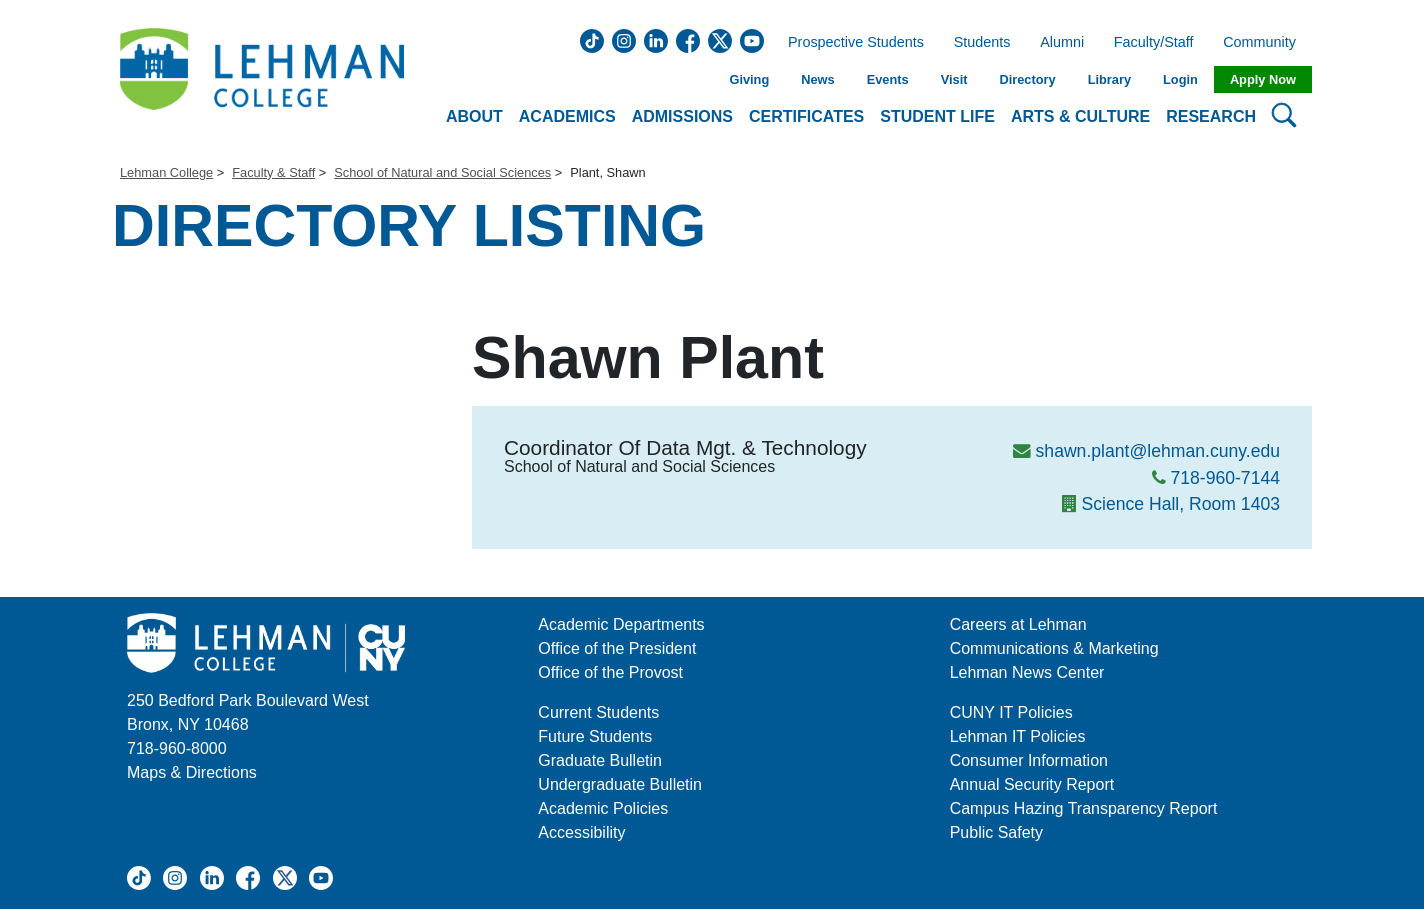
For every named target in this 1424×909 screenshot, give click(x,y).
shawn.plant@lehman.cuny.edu (1158, 451)
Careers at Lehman (1018, 624)
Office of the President (617, 648)
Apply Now (1263, 79)
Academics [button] (567, 116)
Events (888, 79)
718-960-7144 (1225, 478)
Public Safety (996, 832)
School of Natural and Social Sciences (442, 172)
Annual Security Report (1032, 784)
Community (1265, 43)
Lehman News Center (1027, 672)
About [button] (474, 116)
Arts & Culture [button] (1080, 116)
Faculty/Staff (1154, 43)
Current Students (598, 712)
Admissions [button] (682, 116)
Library (1109, 79)
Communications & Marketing (1054, 648)
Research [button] (1211, 116)
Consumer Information (1029, 760)
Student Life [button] (937, 116)
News (817, 79)
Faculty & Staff (273, 172)
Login (1180, 79)
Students (982, 43)
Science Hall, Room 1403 (1180, 504)
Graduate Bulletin (600, 760)
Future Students (595, 736)
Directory (1027, 79)
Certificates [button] (806, 116)
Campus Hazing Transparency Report (1084, 808)
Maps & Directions (192, 772)
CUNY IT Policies (1011, 712)
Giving (749, 79)
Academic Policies (603, 808)
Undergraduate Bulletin (620, 784)
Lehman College (166, 172)
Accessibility (581, 832)
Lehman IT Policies (1018, 736)
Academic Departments (621, 624)
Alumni (1062, 43)
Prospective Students (850, 43)
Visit (954, 79)
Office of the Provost (610, 672)
